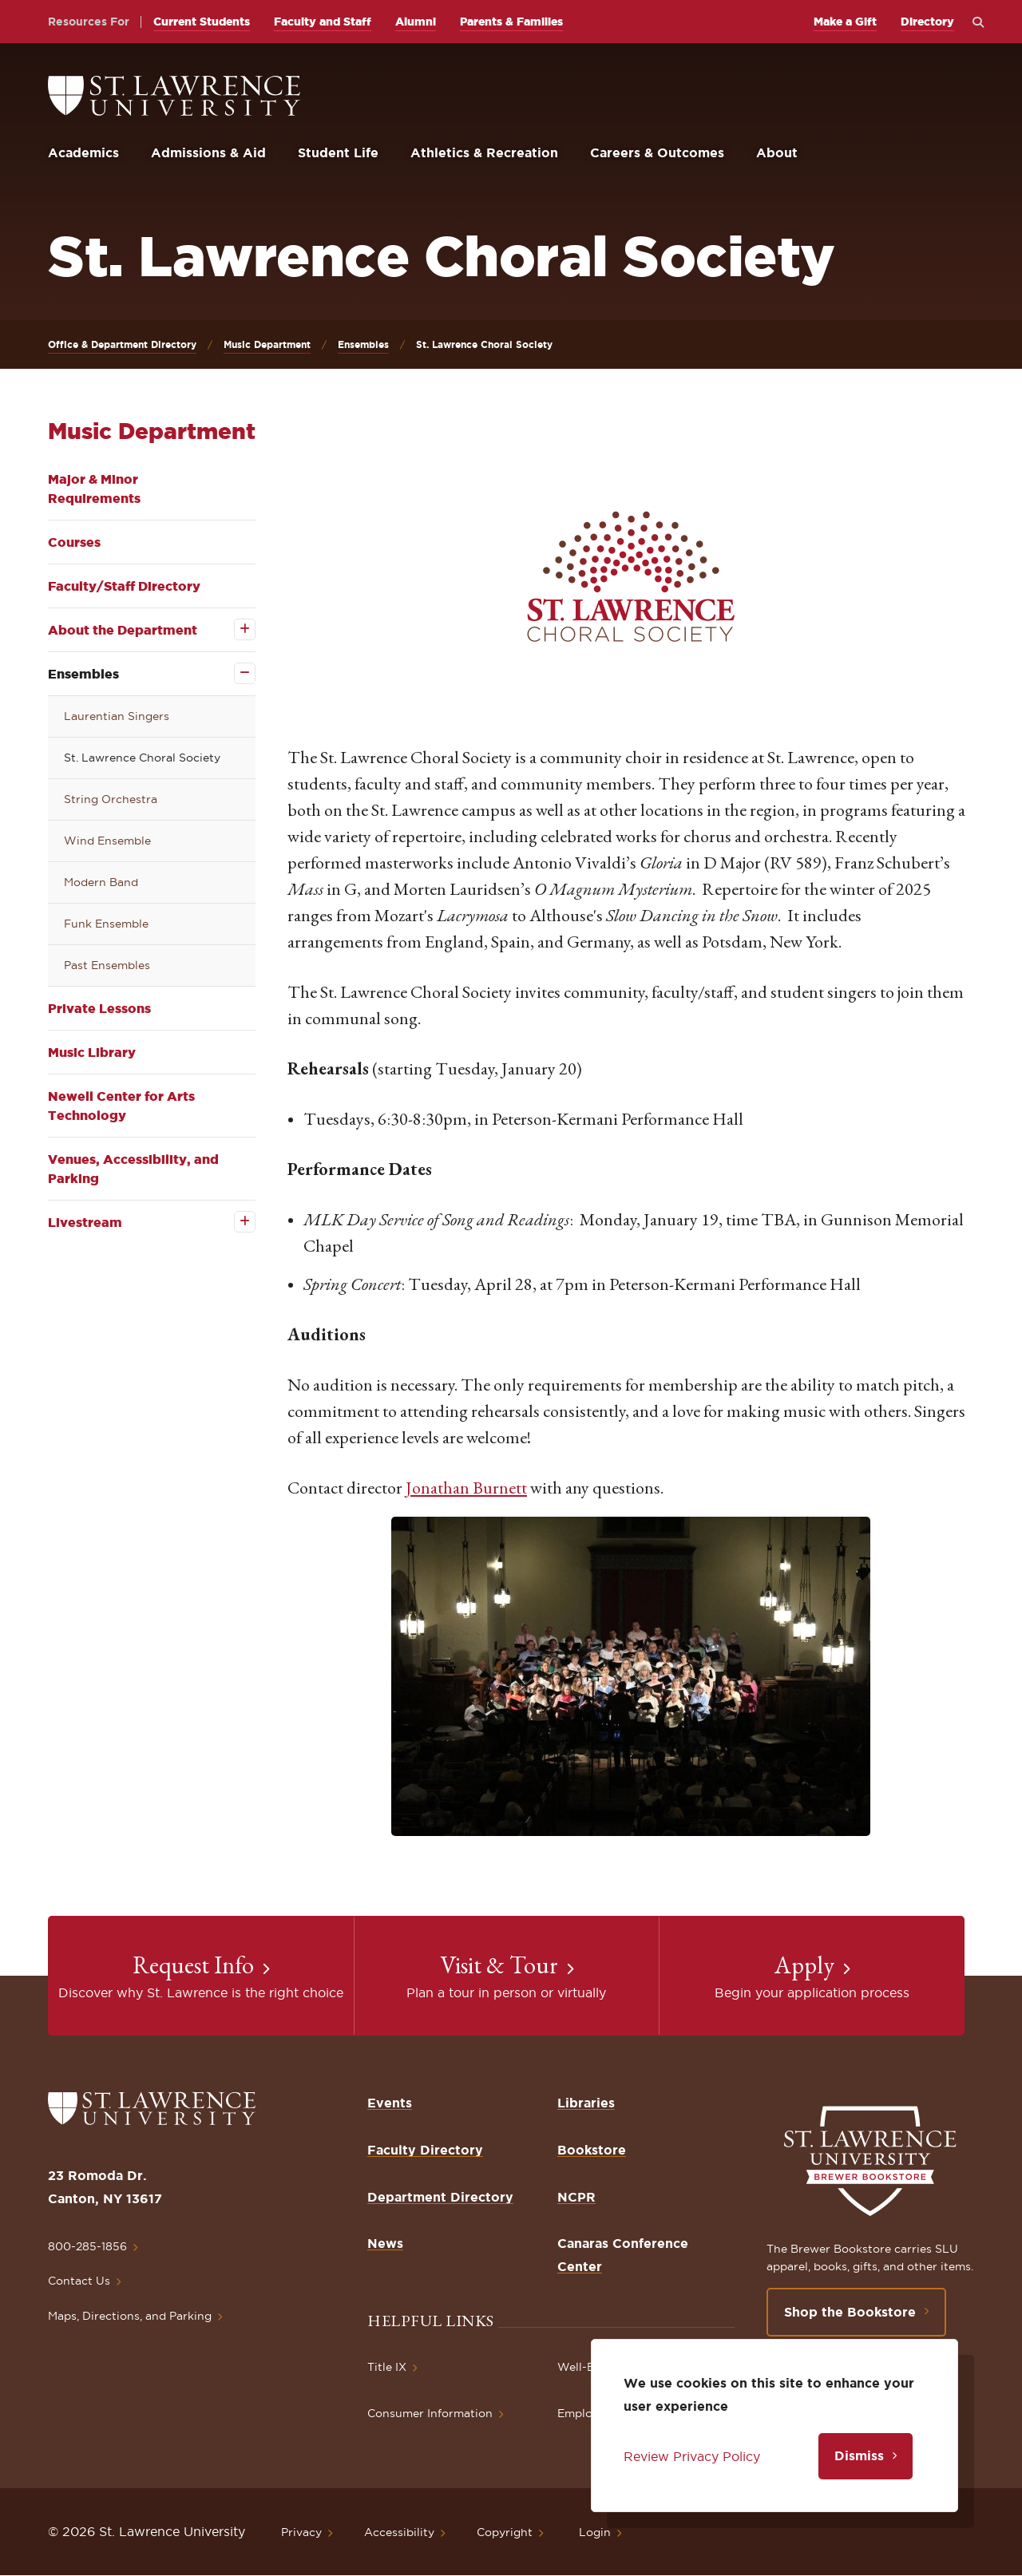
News (385, 2243)
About (777, 152)
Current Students (201, 21)
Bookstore (591, 2150)
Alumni (415, 21)
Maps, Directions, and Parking (130, 2315)
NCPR (576, 2197)
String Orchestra (110, 799)
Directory (927, 21)
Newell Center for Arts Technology (121, 1105)
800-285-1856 (87, 2246)
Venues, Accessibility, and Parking (133, 1168)
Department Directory (440, 2197)
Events (389, 2102)
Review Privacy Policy (692, 2456)
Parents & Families (511, 21)
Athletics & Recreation (484, 152)
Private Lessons (99, 1008)
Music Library (92, 1052)
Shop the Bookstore (850, 2312)
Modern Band (101, 882)
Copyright (505, 2532)
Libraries (586, 2102)
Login (595, 2532)
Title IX (386, 2366)
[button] (630, 576)
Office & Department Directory (122, 344)
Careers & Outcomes (657, 152)
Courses (74, 542)
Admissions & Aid (208, 152)
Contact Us (79, 2280)
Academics (83, 152)
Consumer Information (430, 2413)
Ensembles (363, 344)
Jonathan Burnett (466, 1487)
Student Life (338, 152)
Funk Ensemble (106, 923)
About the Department (122, 630)
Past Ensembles (107, 965)
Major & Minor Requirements (94, 488)
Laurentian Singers (116, 716)
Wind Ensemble (107, 840)
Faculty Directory (425, 2150)
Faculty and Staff (322, 21)
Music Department (267, 344)
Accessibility (399, 2532)
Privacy (301, 2532)
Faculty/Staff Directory (124, 586)
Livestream (85, 1222)
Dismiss (859, 2455)
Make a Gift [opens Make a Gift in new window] (845, 21)
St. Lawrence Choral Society (142, 757)
